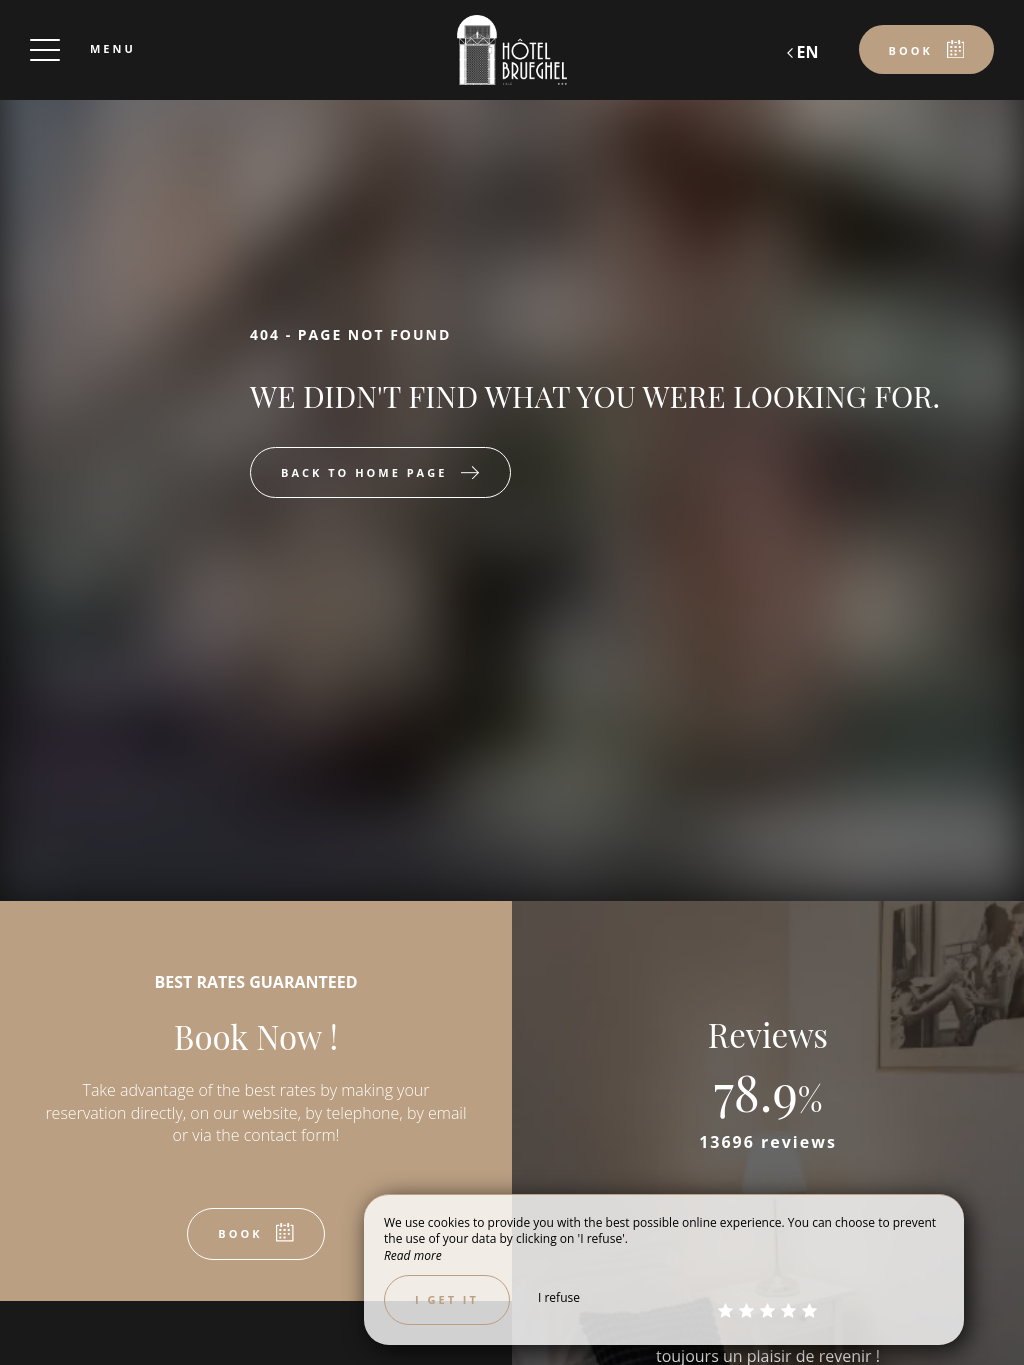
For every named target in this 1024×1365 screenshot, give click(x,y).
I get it (447, 1299)
